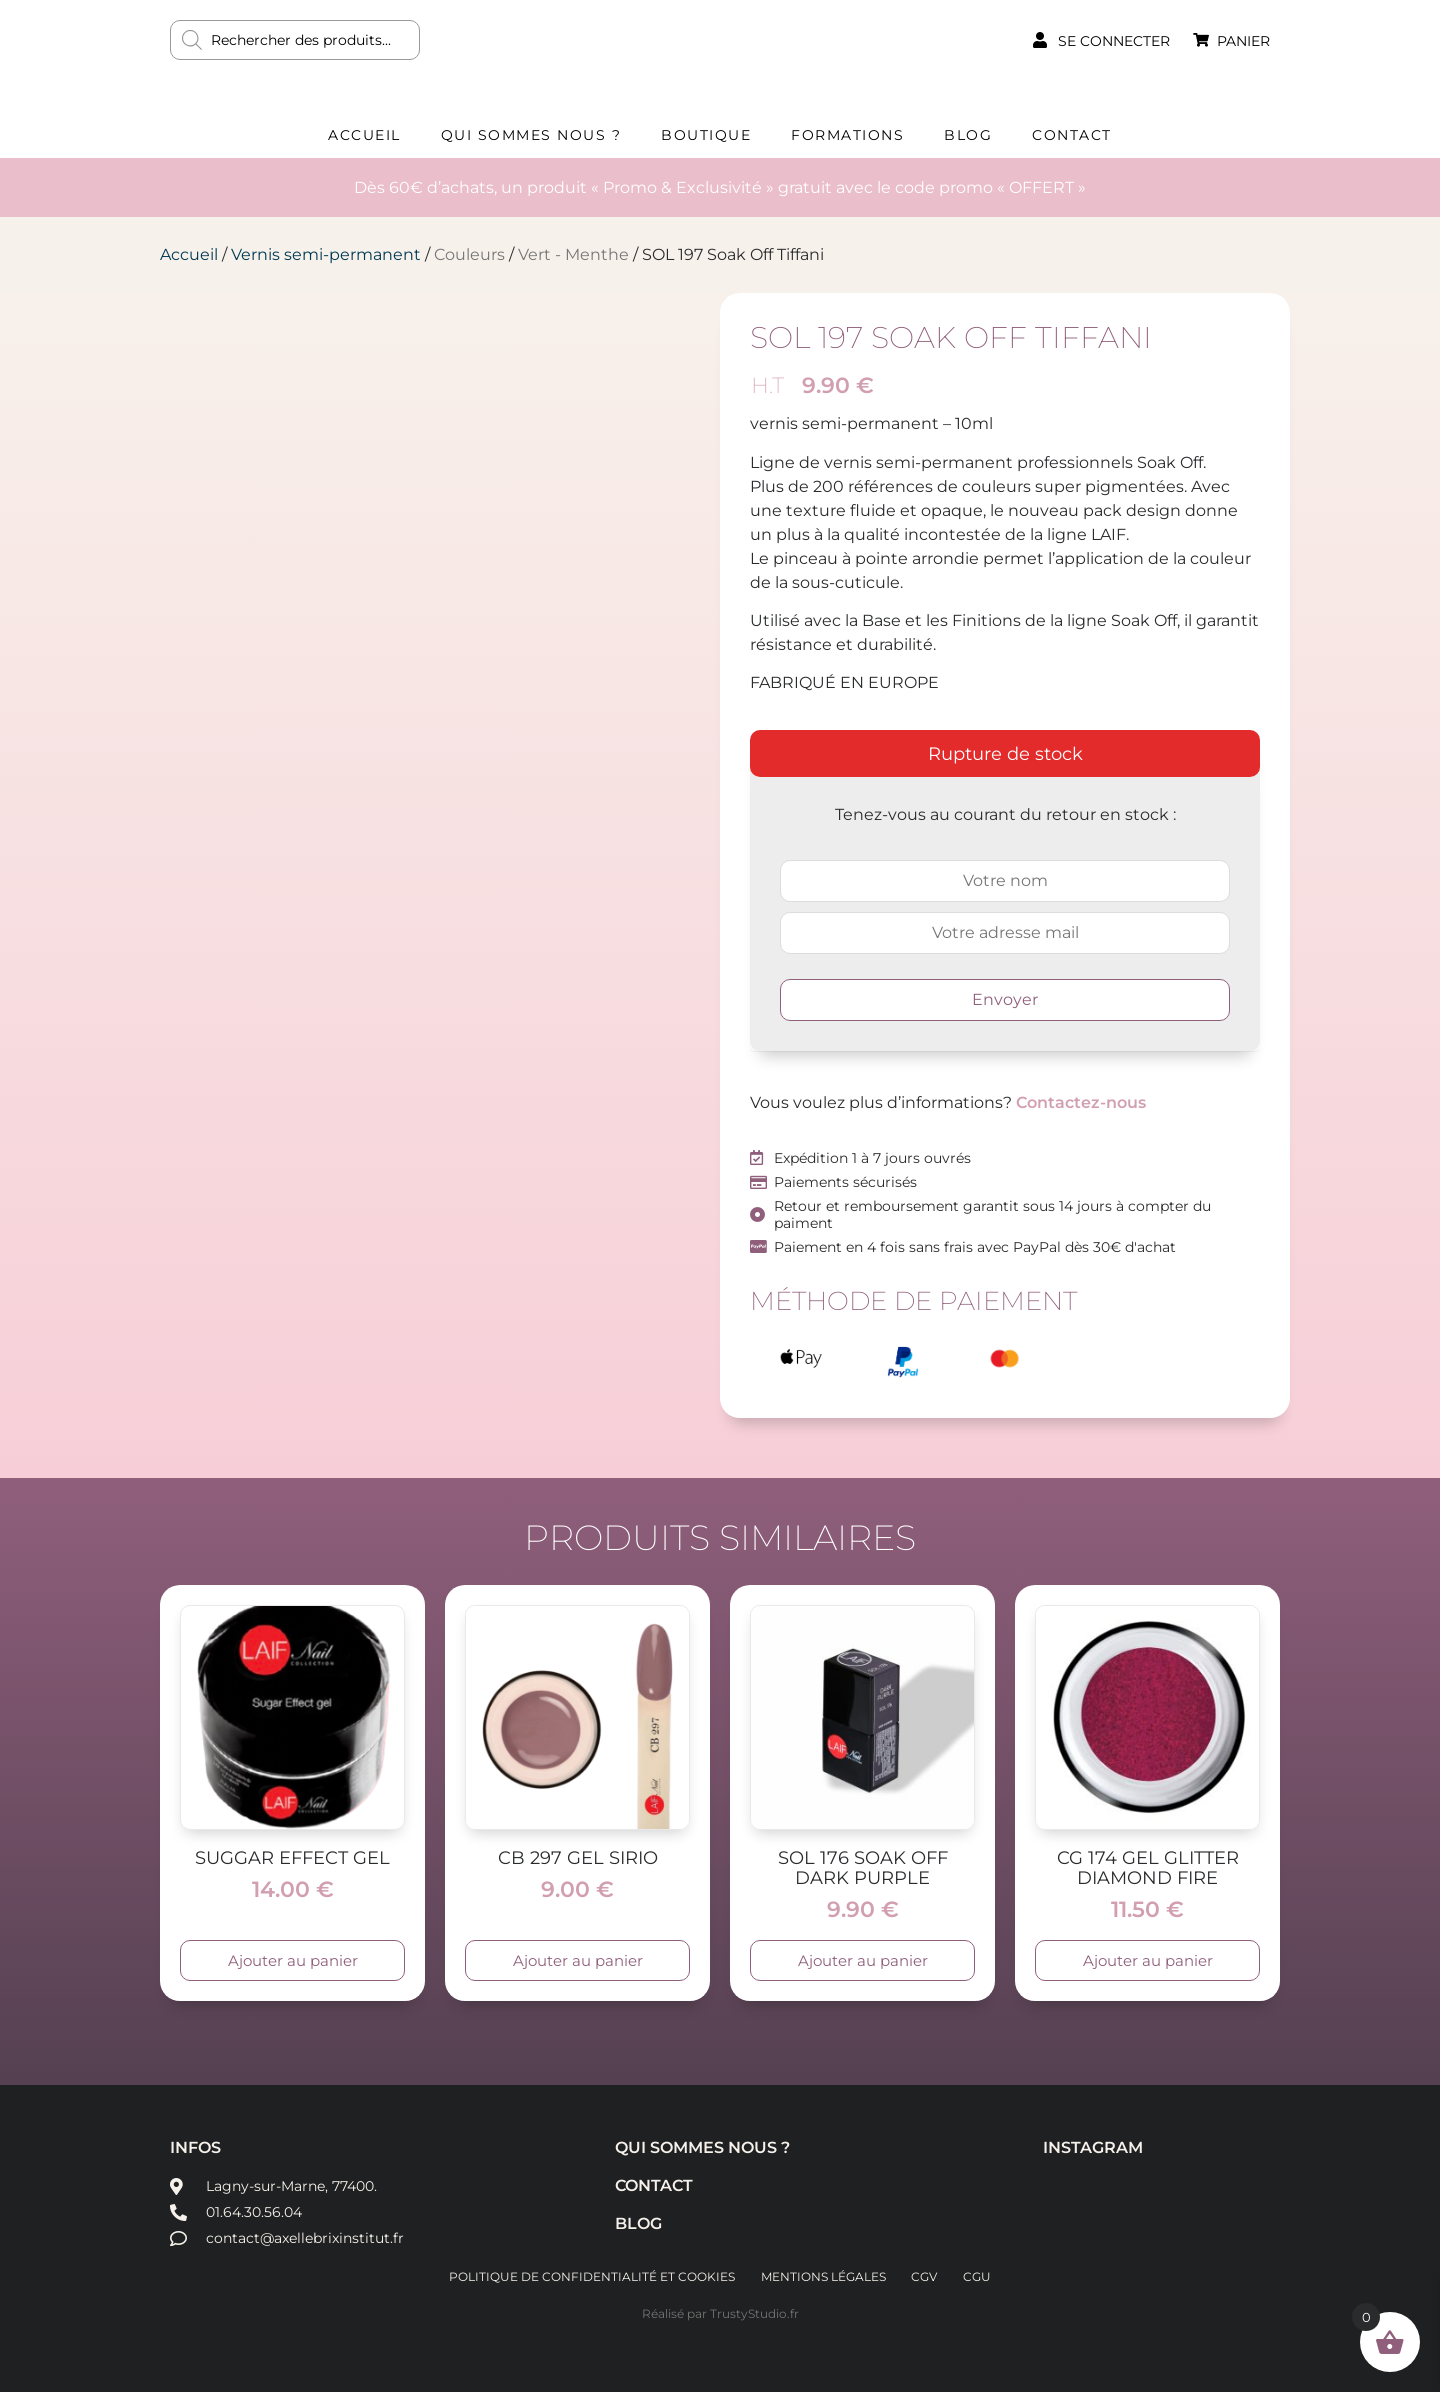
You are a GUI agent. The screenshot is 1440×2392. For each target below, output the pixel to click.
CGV (926, 2276)
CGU (981, 2276)
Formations (847, 135)
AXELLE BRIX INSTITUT (720, 55)
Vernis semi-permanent (326, 254)
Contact (1072, 135)
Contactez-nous (1081, 1102)
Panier (1243, 41)
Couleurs (469, 254)
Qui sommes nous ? (531, 135)
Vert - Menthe (573, 254)
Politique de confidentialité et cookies (589, 2276)
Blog (968, 135)
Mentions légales (822, 2276)
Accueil (364, 135)
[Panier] (1201, 40)
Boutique (706, 135)
